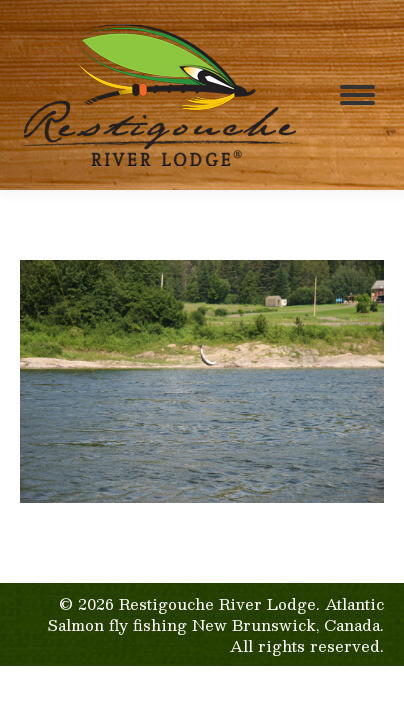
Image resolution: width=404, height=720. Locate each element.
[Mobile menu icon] (357, 95)
